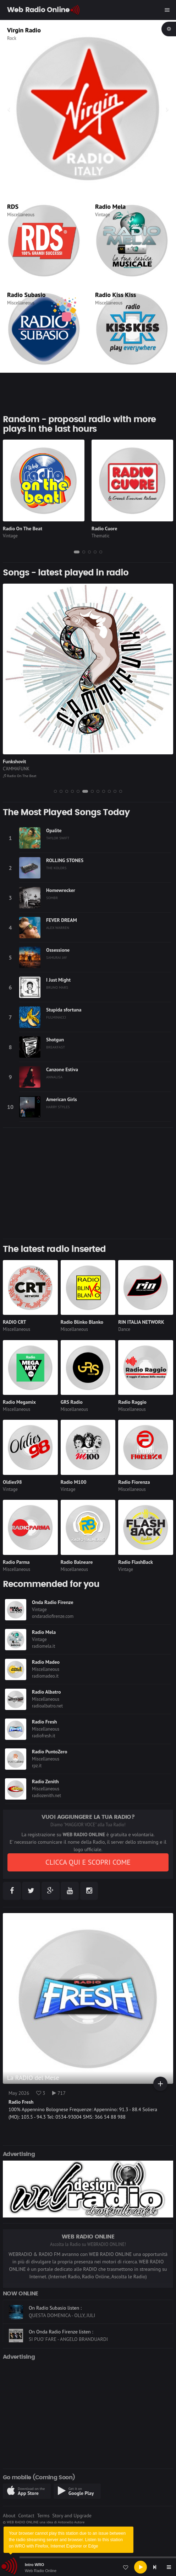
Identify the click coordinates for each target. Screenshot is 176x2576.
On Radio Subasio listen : (55, 2308)
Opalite (54, 830)
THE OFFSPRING (19, 769)
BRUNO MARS (57, 987)
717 (59, 2093)
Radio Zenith (45, 1781)
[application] (88, 2567)
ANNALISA (54, 1076)
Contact (26, 2515)
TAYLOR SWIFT (57, 837)
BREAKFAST (55, 1047)
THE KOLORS (56, 867)
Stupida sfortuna (63, 1010)
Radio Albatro (46, 1692)
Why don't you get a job (28, 761)
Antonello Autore (71, 2521)
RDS (12, 206)
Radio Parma (16, 1562)
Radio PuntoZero (49, 1751)
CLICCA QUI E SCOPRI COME (88, 1862)
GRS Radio (72, 1402)
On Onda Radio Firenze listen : (61, 2331)
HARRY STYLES (58, 1106)
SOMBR (52, 897)
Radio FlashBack (18, 775)
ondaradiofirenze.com (52, 1616)
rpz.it (37, 1766)
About (9, 2515)
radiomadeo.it (45, 1676)
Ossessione (58, 950)
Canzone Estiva (62, 1069)
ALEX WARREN (57, 927)
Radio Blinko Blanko (82, 1322)
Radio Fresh (44, 1722)
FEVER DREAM (61, 920)
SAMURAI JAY (56, 957)
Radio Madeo (46, 1662)
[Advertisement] (88, 1183)
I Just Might (58, 980)
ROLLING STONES (64, 860)
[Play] (140, 2567)
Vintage (102, 215)
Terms (43, 2515)
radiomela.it (43, 1646)
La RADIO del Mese (33, 2077)
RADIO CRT (14, 1322)
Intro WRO (34, 2564)
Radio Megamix (19, 1402)
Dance (124, 1329)
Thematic (16, 38)
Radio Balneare (77, 1562)
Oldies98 (12, 1482)
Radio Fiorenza (134, 1482)
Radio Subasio (26, 295)
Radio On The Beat (22, 528)
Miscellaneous (20, 215)
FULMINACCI (56, 1017)
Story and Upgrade (72, 2515)
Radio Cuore (104, 528)
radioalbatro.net (47, 1706)
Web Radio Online (40, 2571)
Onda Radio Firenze (52, 1602)
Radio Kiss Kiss (115, 295)
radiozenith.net (46, 1795)
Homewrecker (60, 890)
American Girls (61, 1099)
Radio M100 (74, 1482)
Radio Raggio (132, 1402)
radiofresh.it (43, 1736)
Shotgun (55, 1039)
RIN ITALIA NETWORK (141, 1322)
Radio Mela (110, 206)
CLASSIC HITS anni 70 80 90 (45, 30)
